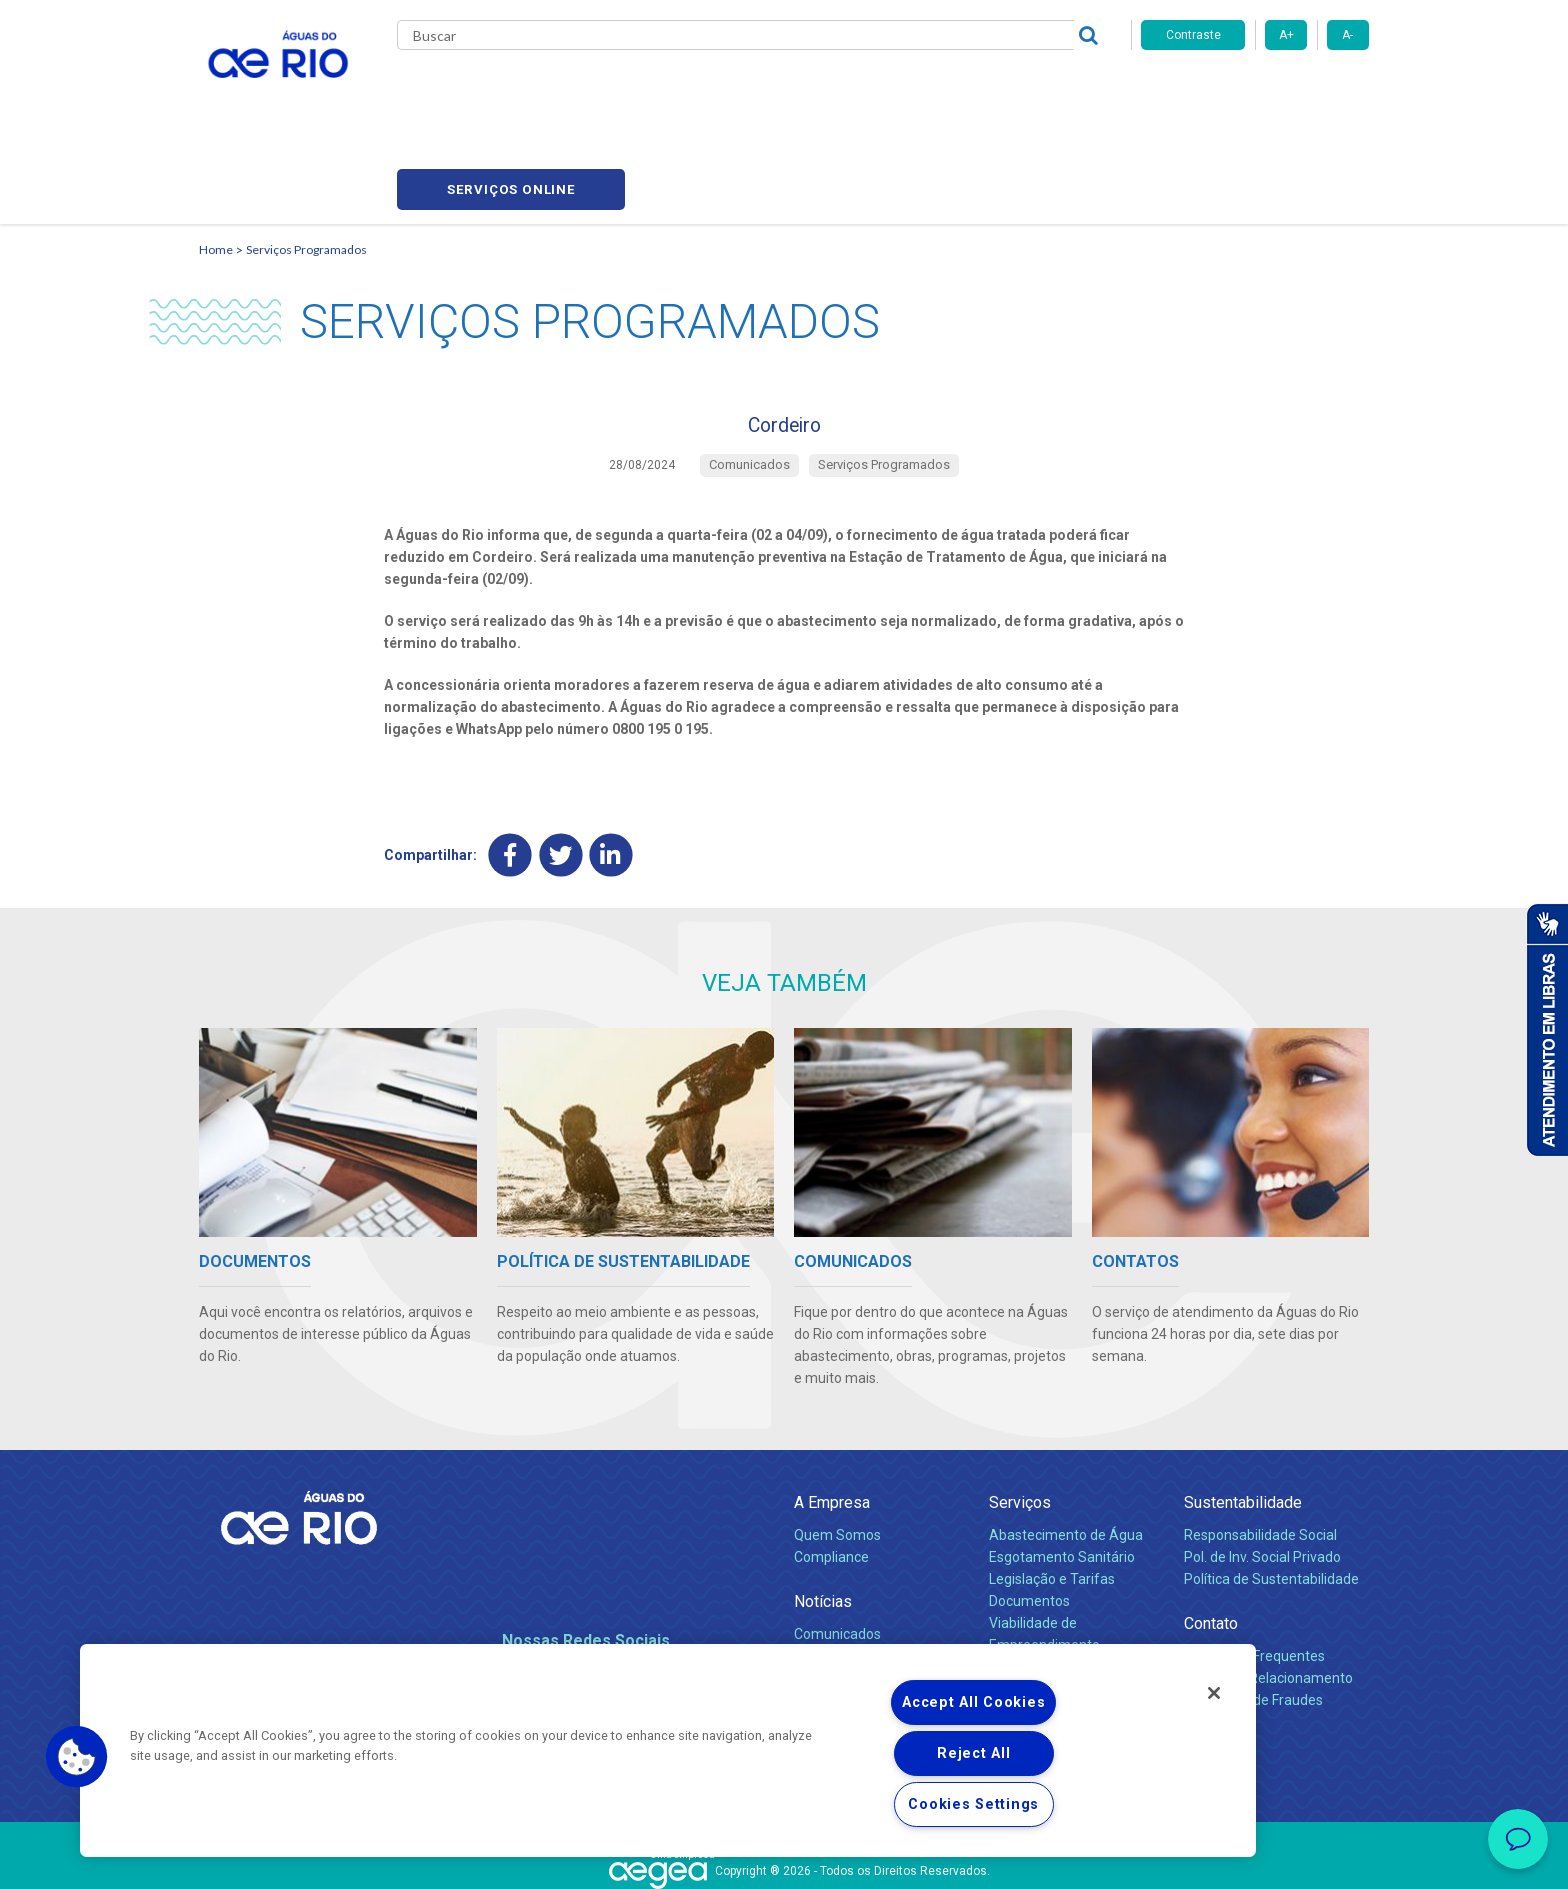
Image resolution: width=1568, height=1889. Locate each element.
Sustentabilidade (1243, 1419)
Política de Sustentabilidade (1271, 1496)
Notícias (823, 1518)
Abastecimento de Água (1066, 1452)
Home (216, 155)
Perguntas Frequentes (1254, 1573)
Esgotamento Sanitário (1062, 1474)
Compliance (831, 1474)
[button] (77, 1757)
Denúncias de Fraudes (1253, 1617)
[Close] (1214, 1693)
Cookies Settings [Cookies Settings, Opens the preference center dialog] (973, 1804)
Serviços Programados (306, 155)
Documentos (1029, 1518)
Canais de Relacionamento (1268, 1595)
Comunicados (837, 1551)
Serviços (1020, 1419)
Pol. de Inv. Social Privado (1262, 1474)
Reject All (973, 1753)
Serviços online (1255, 90)
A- (1347, 35)
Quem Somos (837, 1452)
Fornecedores (901, 90)
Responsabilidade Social (1260, 1452)
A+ (1286, 35)
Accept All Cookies (973, 1702)
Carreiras (807, 90)
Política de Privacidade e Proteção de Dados (784, 1859)
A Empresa (832, 1419)
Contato (1211, 1540)
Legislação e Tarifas (1052, 1496)
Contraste (1193, 35)
